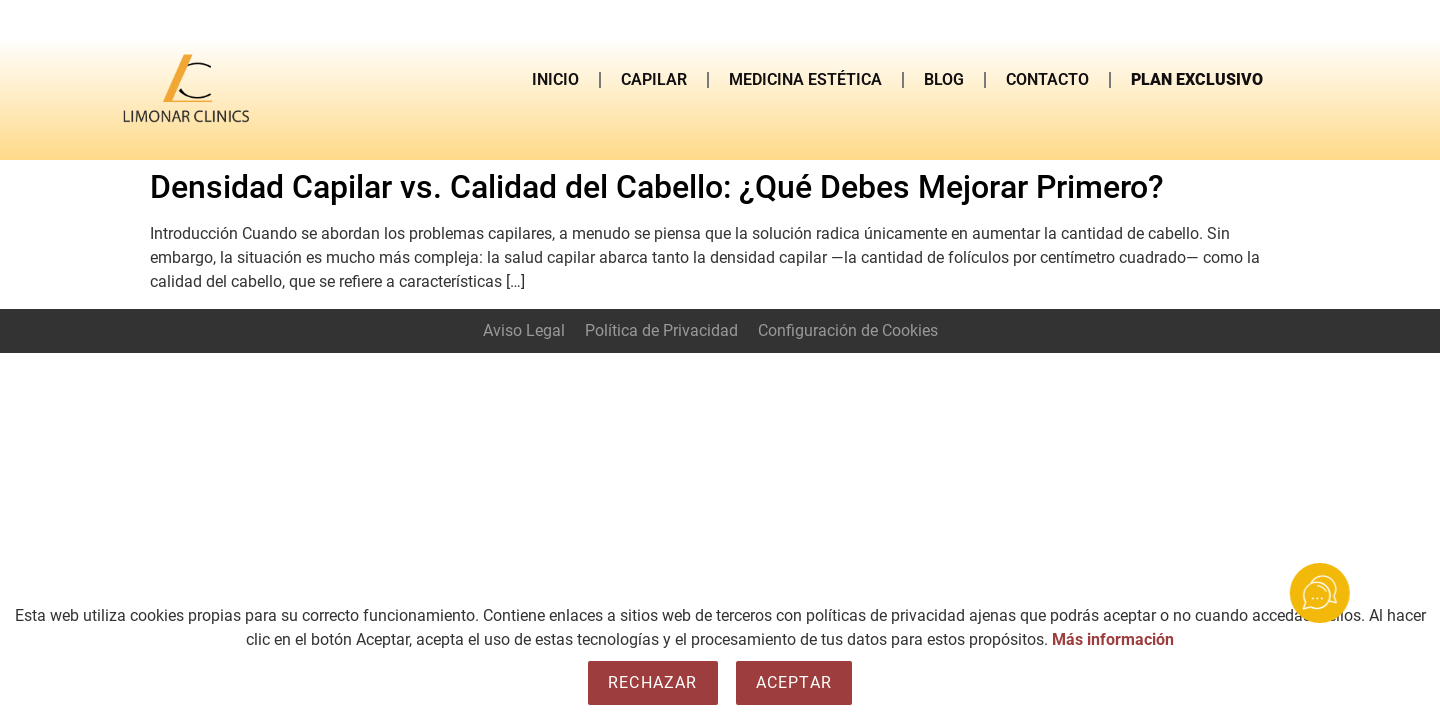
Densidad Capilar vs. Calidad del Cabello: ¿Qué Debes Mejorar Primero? (657, 187)
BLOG (944, 79)
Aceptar (794, 682)
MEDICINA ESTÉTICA (805, 79)
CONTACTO (1047, 79)
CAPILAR (654, 79)
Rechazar (653, 682)
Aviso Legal (524, 330)
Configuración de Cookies (848, 330)
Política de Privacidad (661, 330)
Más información (1113, 639)
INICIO (555, 79)
